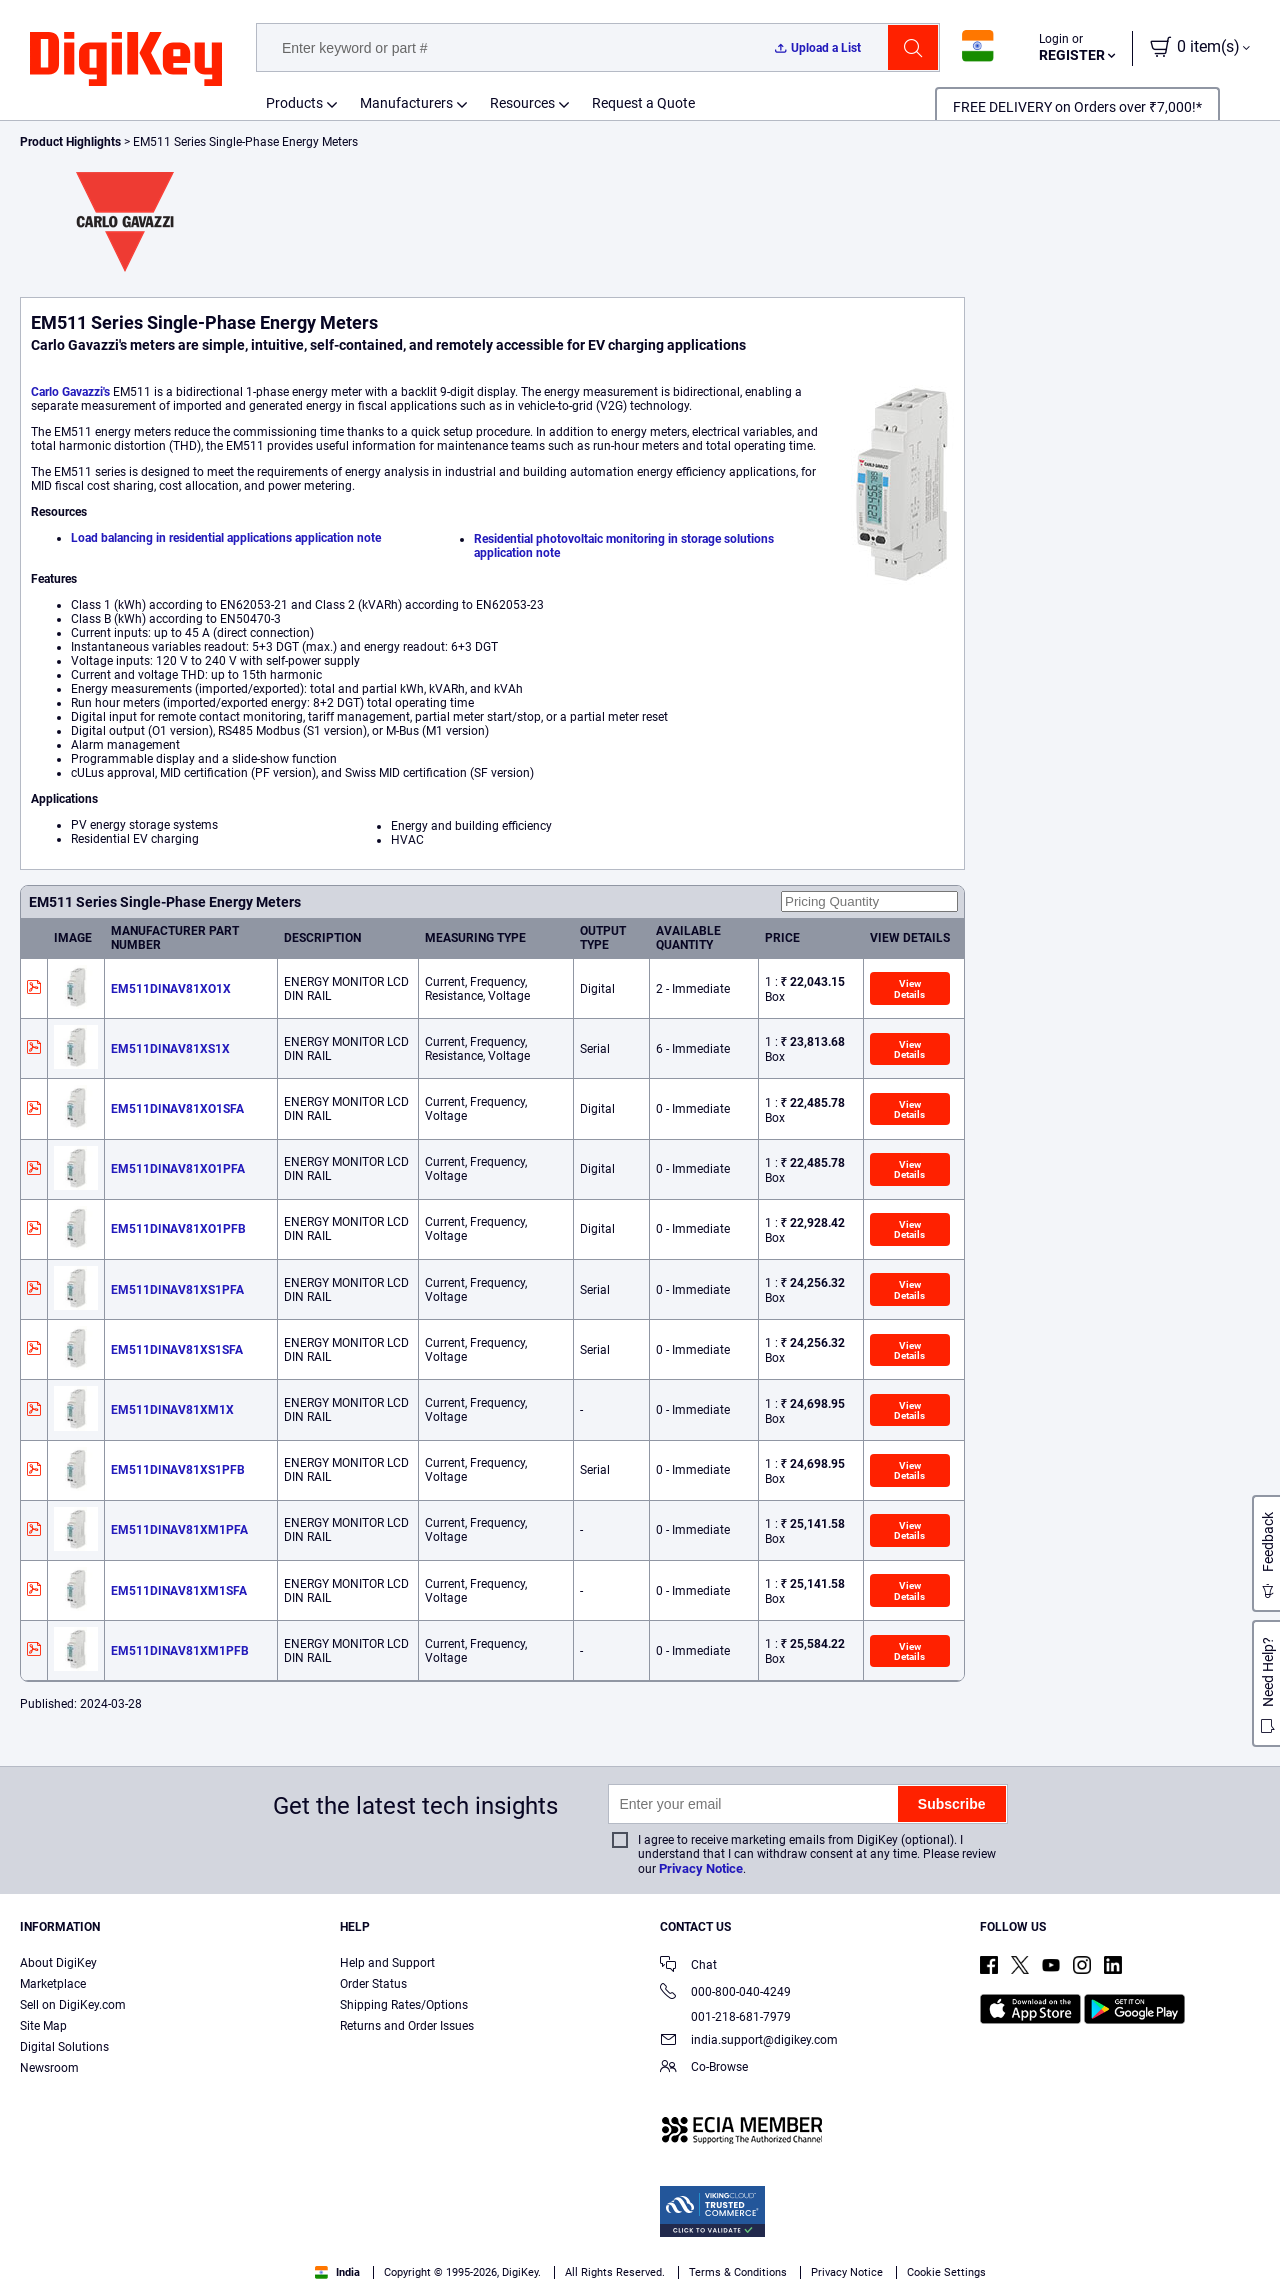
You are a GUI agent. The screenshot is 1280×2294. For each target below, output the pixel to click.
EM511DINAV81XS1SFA (177, 1350)
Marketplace (53, 1984)
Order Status (373, 1984)
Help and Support (387, 1963)
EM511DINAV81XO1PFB (178, 1229)
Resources (522, 103)
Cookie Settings (946, 2272)
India (337, 2272)
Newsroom (49, 2068)
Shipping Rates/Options (404, 2005)
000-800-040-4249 (725, 1993)
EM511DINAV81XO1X (171, 989)
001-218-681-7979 (725, 2017)
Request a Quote (643, 103)
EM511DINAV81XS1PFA (177, 1290)
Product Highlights (70, 142)
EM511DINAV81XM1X (172, 1410)
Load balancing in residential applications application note (226, 538)
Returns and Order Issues (407, 2026)
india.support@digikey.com (749, 2041)
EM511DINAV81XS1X (170, 1049)
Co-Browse (704, 2068)
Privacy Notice (701, 1868)
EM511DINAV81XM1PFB (180, 1651)
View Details (909, 988)
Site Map (43, 2026)
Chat (688, 1966)
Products (294, 103)
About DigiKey (58, 1963)
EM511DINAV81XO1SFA (177, 1109)
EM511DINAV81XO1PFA (178, 1169)
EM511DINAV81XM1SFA (179, 1591)
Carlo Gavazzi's (70, 392)
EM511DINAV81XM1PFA (179, 1530)
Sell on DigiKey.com (73, 2005)
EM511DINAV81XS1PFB (178, 1470)
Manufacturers (406, 103)
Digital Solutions (64, 2047)
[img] (126, 60)
